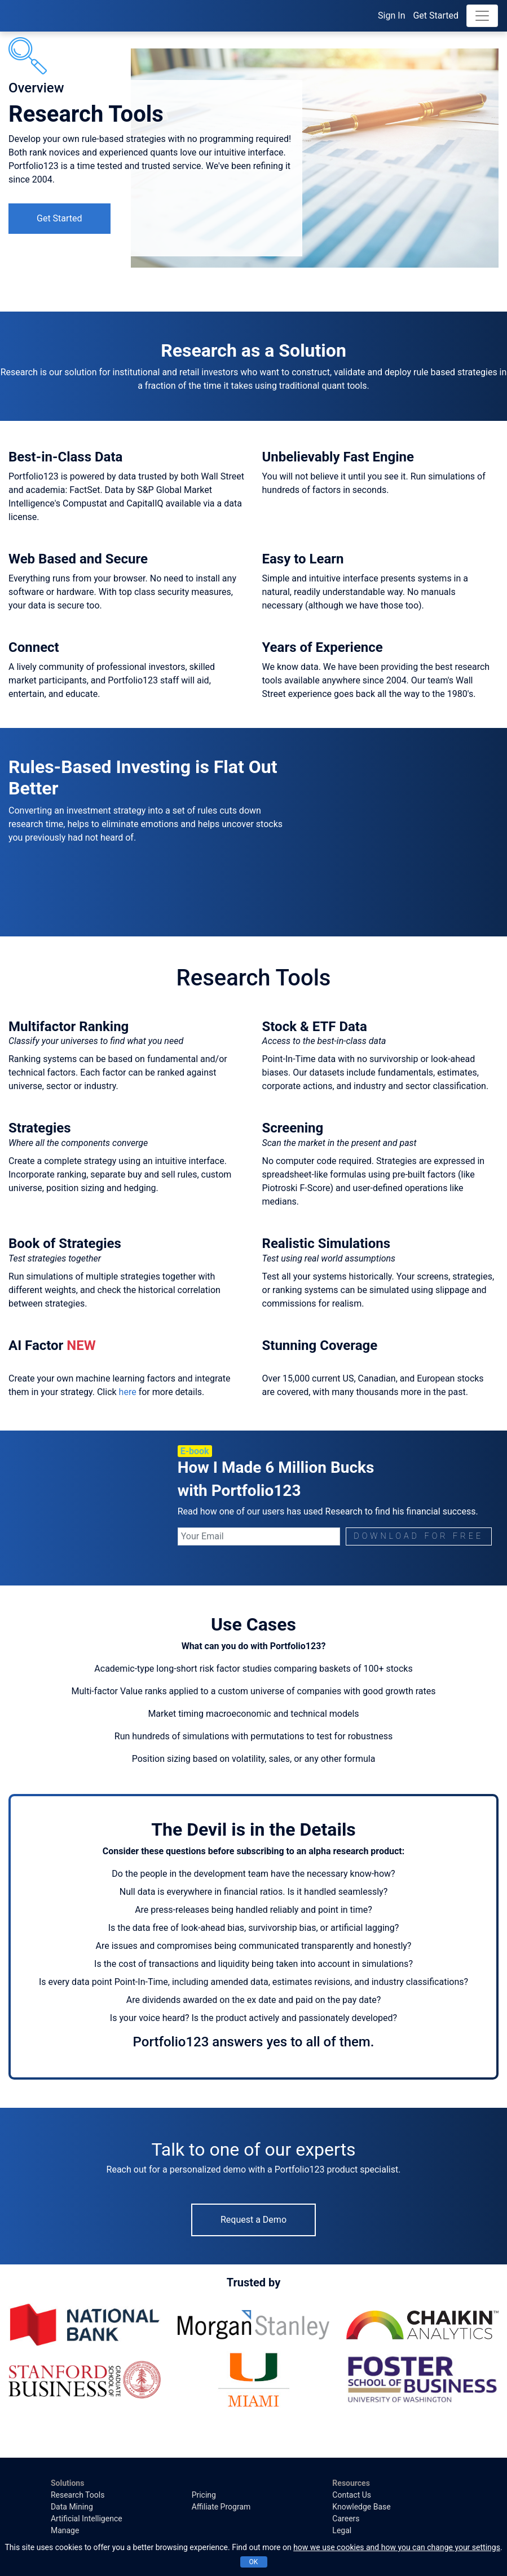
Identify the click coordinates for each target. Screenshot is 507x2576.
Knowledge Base (361, 2506)
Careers (345, 2518)
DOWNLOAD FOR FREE (418, 1536)
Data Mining (72, 2506)
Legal (341, 2530)
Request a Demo (253, 2219)
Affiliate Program (221, 2506)
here (127, 1392)
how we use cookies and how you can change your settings (396, 2547)
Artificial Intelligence (86, 2518)
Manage (65, 2530)
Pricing (204, 2494)
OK (253, 2562)
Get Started (435, 15)
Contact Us (351, 2494)
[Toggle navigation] (482, 16)
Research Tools (77, 2494)
